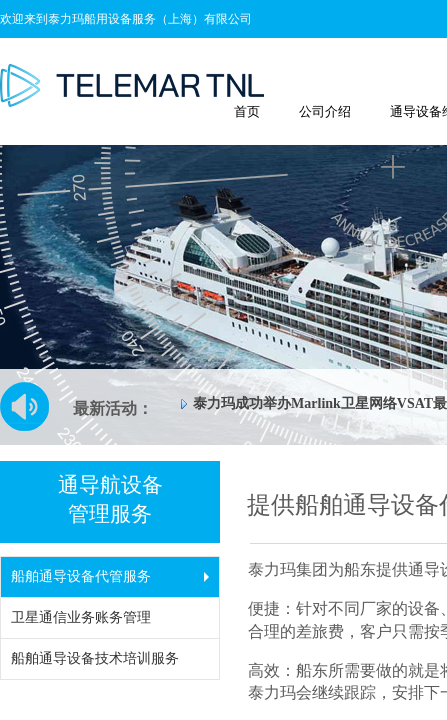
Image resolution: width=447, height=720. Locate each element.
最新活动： (113, 408)
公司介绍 (325, 111)
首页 (247, 111)
